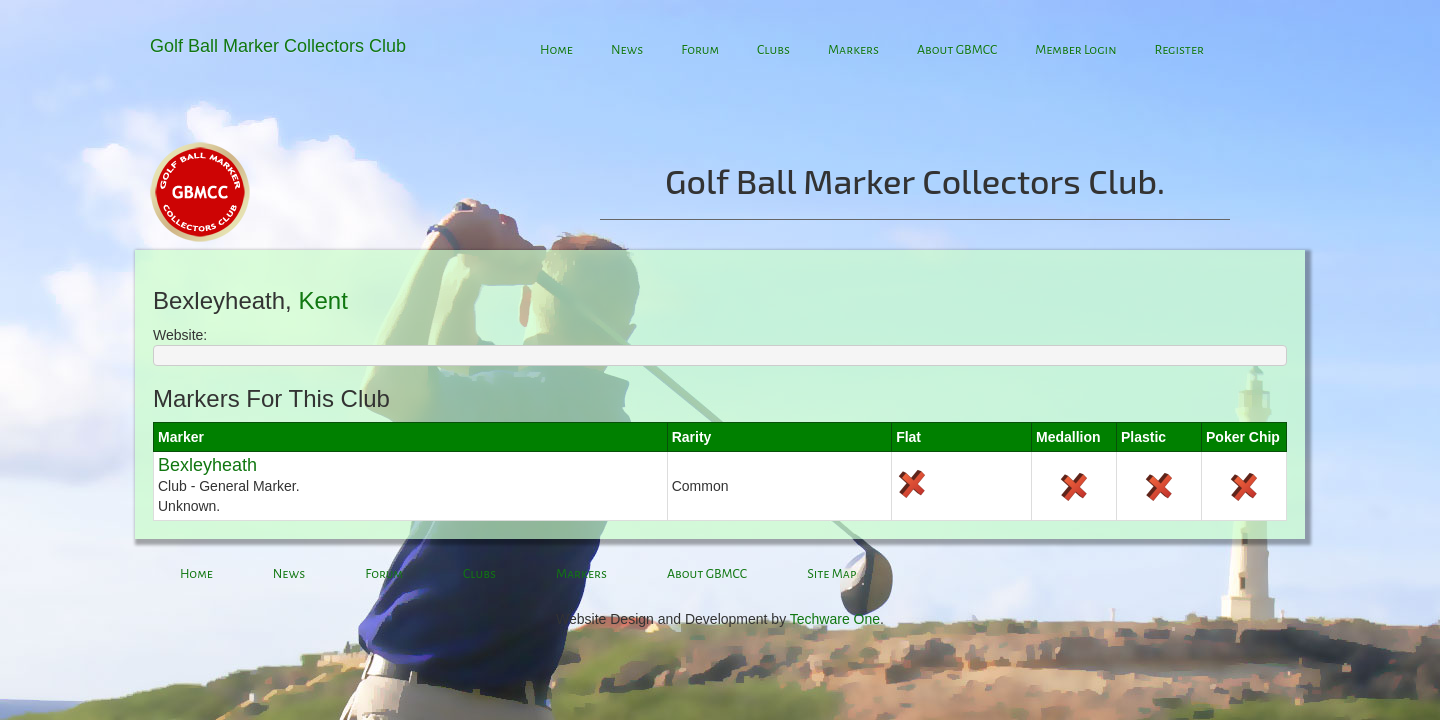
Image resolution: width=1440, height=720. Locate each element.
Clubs (773, 50)
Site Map (831, 574)
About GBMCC (957, 50)
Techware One (835, 619)
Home (556, 50)
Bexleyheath (207, 465)
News (627, 50)
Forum (700, 50)
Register (1179, 50)
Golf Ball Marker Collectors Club (278, 46)
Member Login (1075, 50)
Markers (853, 50)
